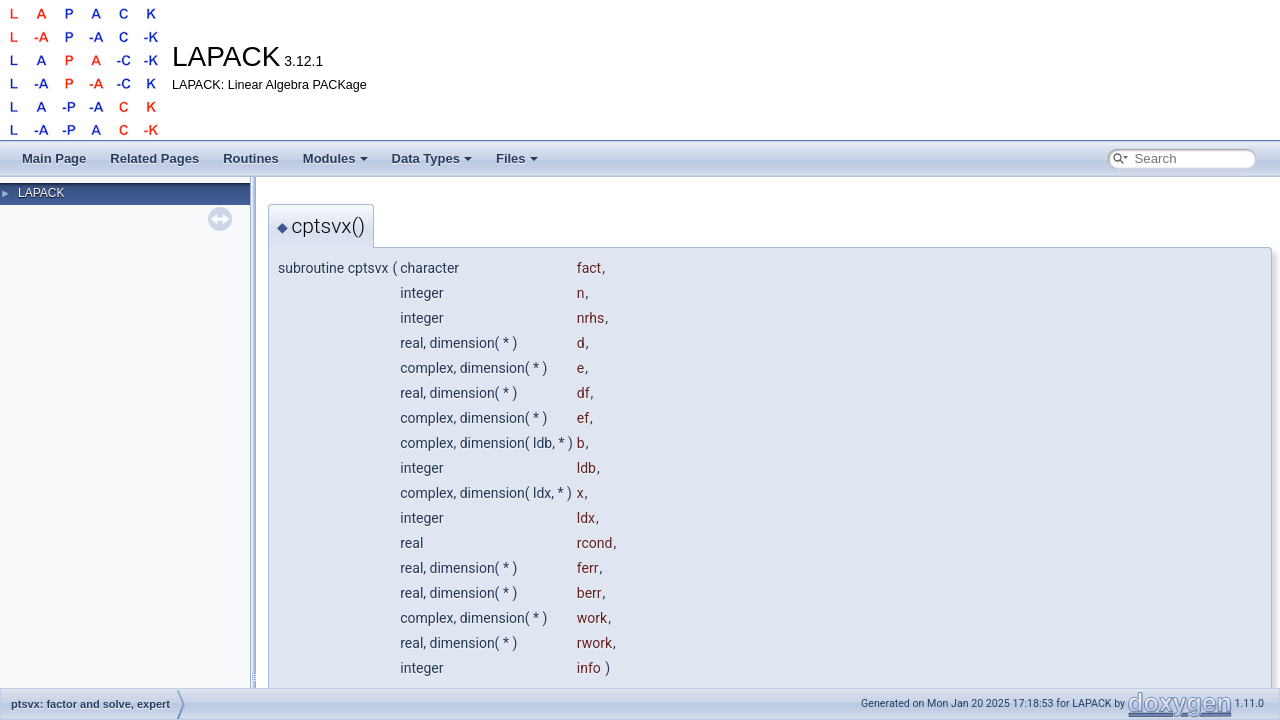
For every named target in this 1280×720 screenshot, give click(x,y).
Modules (335, 158)
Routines (251, 158)
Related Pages (154, 158)
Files (517, 158)
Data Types (432, 158)
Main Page (54, 158)
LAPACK (41, 193)
